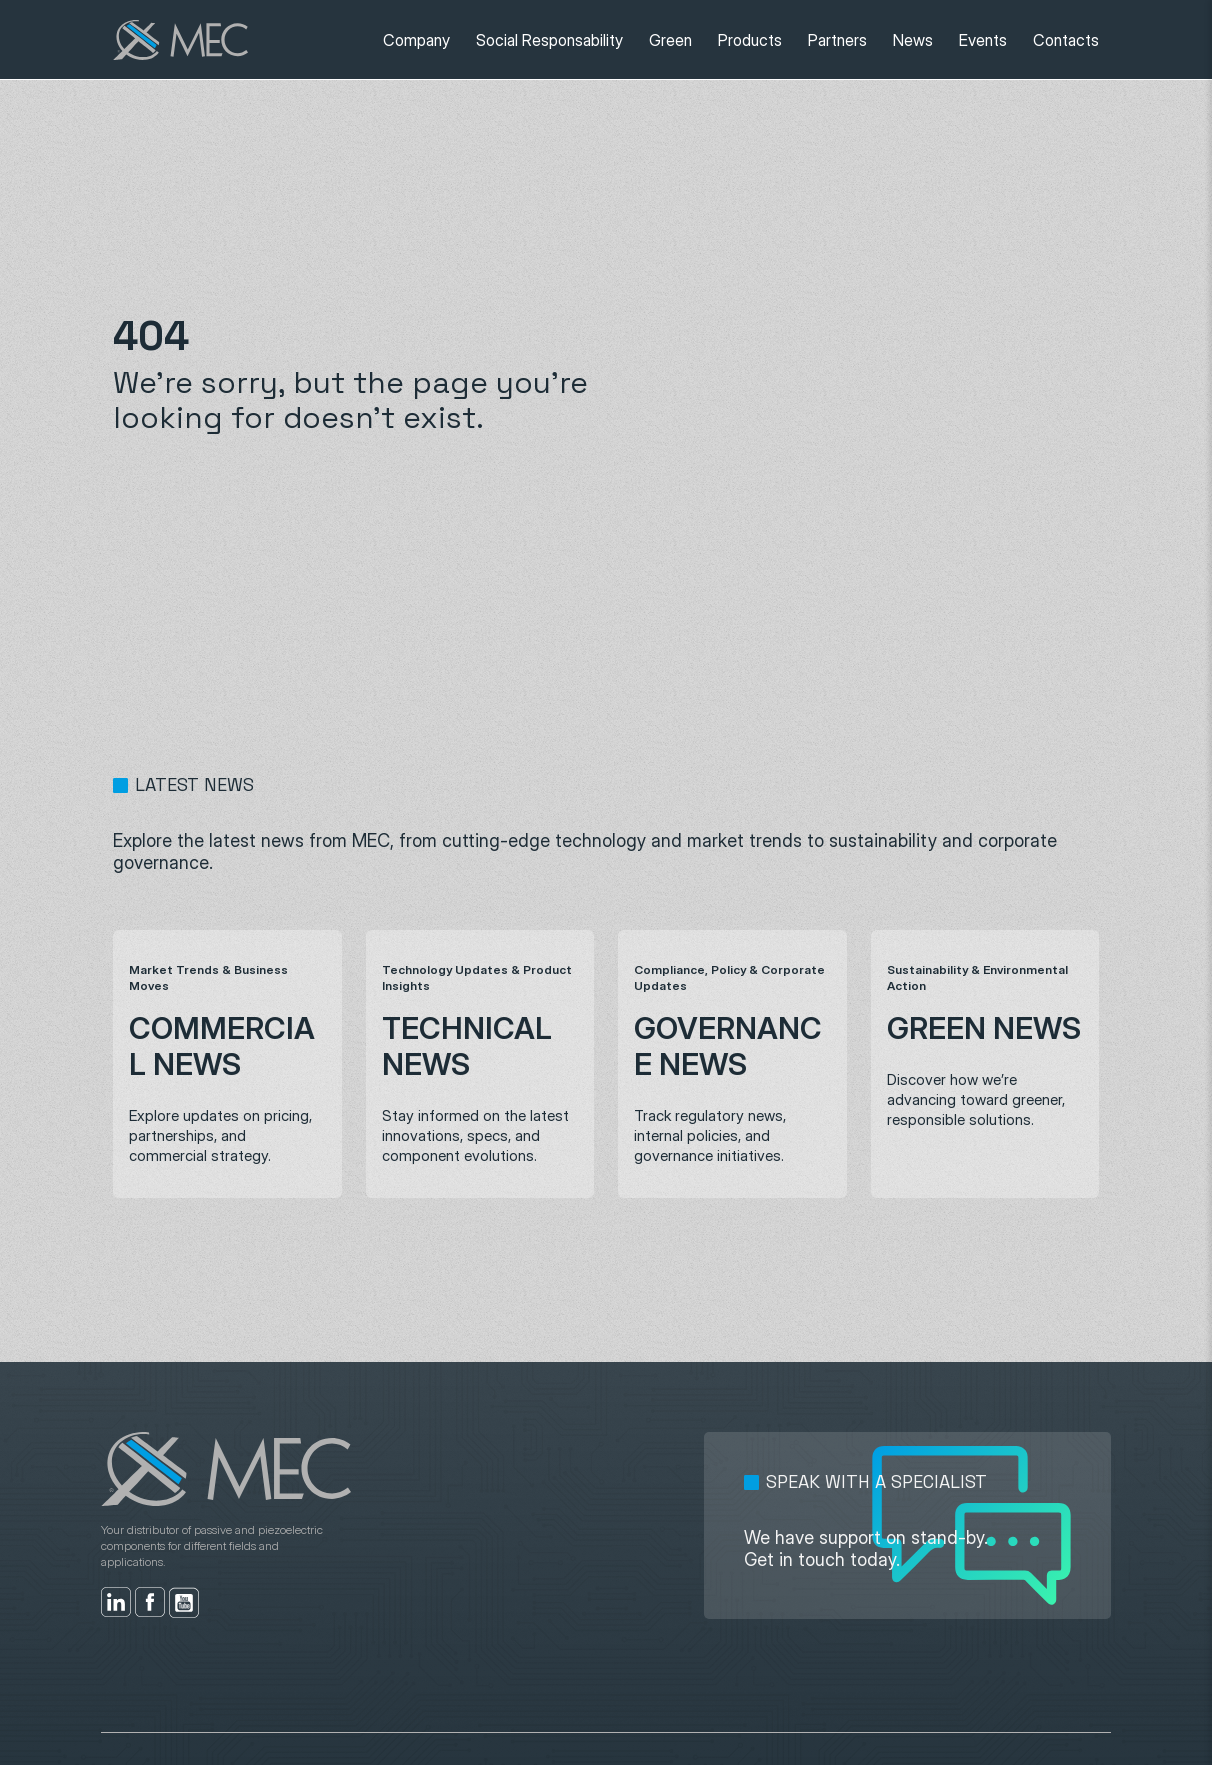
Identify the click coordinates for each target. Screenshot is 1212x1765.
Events (983, 40)
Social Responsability (549, 40)
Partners (837, 40)
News (913, 40)
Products (750, 40)
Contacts (1066, 40)
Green (670, 40)
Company (416, 40)
